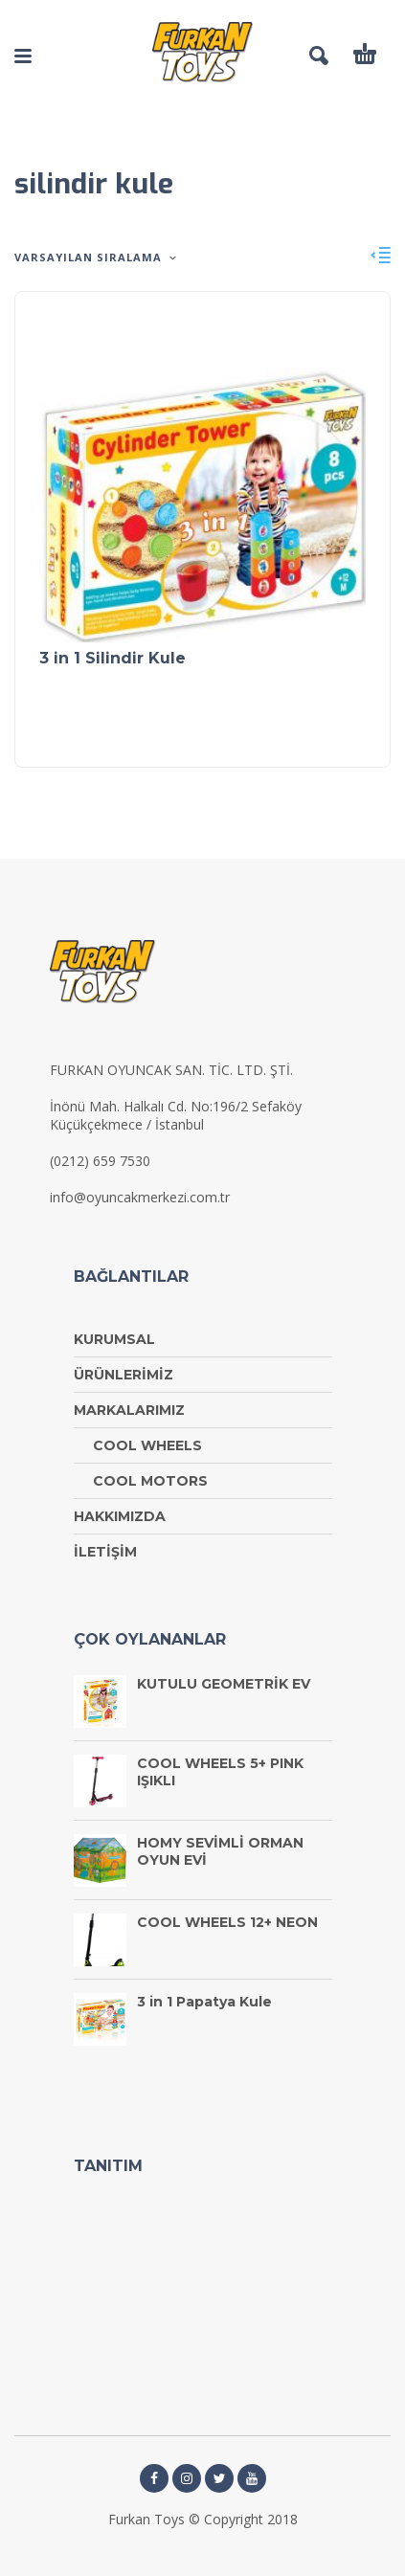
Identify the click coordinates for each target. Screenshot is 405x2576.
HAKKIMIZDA (120, 1516)
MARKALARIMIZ (129, 1410)
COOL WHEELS (147, 1445)
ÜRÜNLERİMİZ (123, 1374)
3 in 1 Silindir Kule (112, 658)
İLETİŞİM (105, 1551)
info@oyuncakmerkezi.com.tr (140, 1197)
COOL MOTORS (150, 1481)
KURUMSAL (114, 1339)
